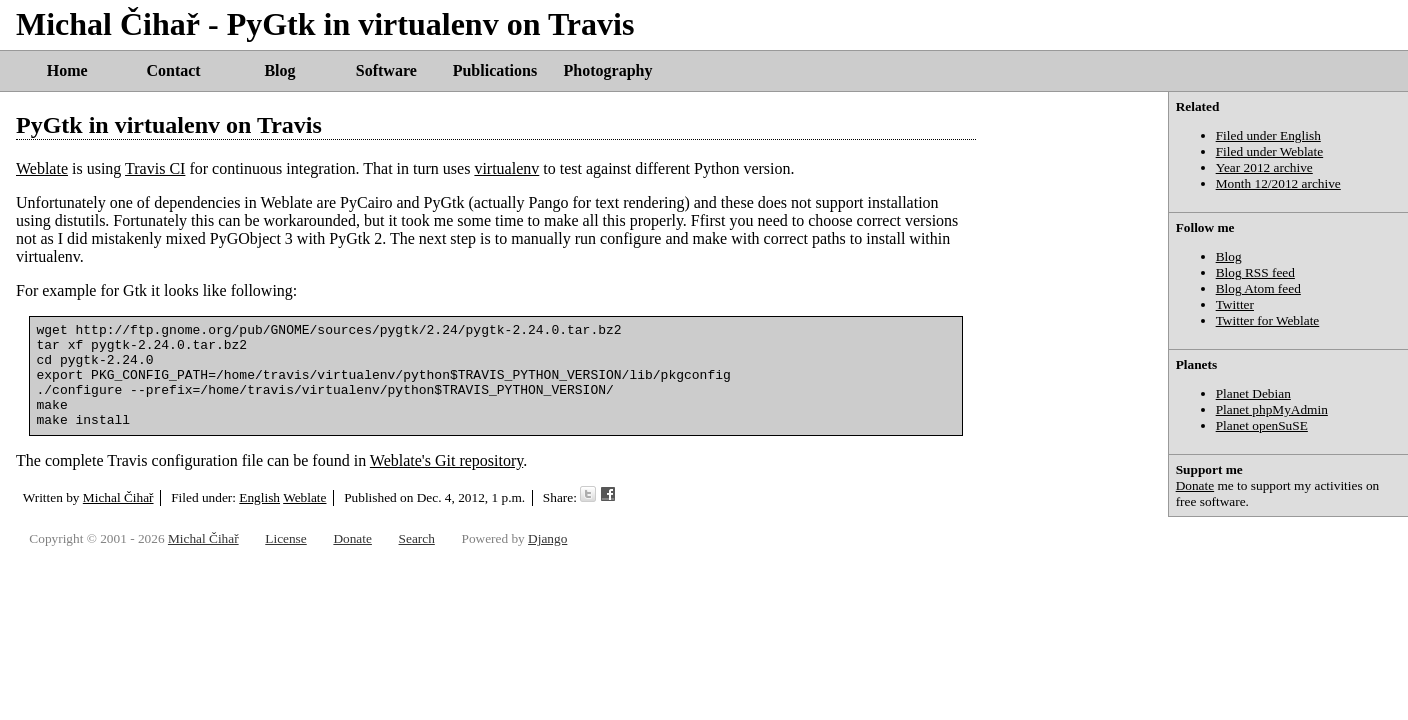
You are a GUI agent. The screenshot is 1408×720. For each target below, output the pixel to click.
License (285, 547)
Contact (173, 70)
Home (67, 70)
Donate (1195, 485)
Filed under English (1268, 135)
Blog (279, 70)
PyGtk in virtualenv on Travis (169, 125)
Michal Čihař (118, 518)
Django (547, 547)
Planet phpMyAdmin (1272, 409)
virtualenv (506, 168)
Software (386, 70)
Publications (495, 70)
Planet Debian (1253, 393)
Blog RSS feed (1255, 272)
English (259, 518)
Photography (608, 70)
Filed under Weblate (1270, 151)
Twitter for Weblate (1268, 320)
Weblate (42, 168)
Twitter (1235, 304)
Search (417, 547)
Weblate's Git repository (446, 481)
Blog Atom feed (1258, 288)
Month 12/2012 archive (1278, 183)
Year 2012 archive (1264, 167)
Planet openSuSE (1262, 425)
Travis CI (155, 168)
